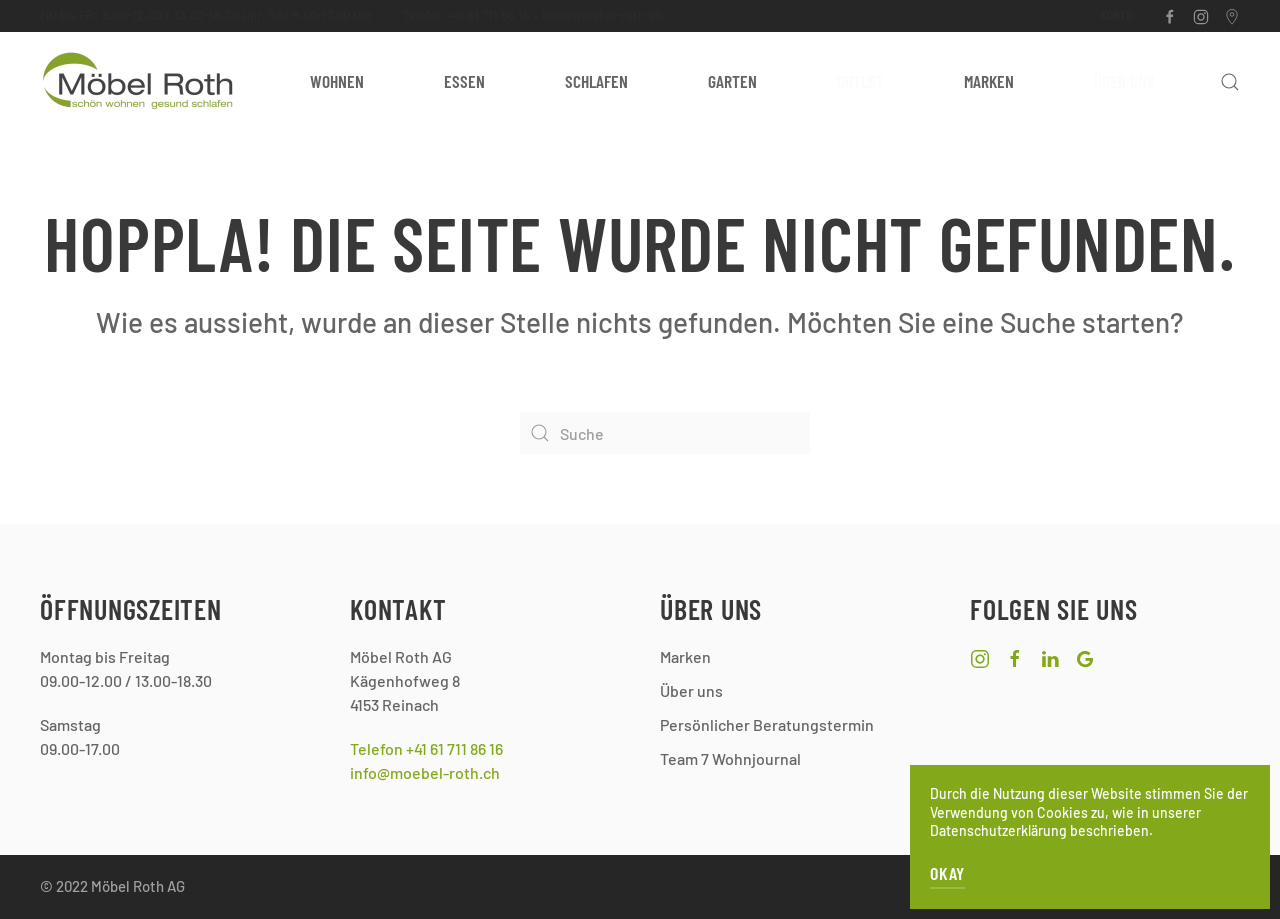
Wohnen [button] (337, 81)
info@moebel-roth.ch (602, 15)
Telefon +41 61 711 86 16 (466, 15)
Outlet (860, 81)
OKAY (947, 873)
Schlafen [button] (596, 81)
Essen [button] (464, 81)
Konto (1116, 15)
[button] (1230, 82)
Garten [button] (732, 81)
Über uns (1124, 81)
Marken (989, 81)
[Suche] (665, 433)
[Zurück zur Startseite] (140, 82)
